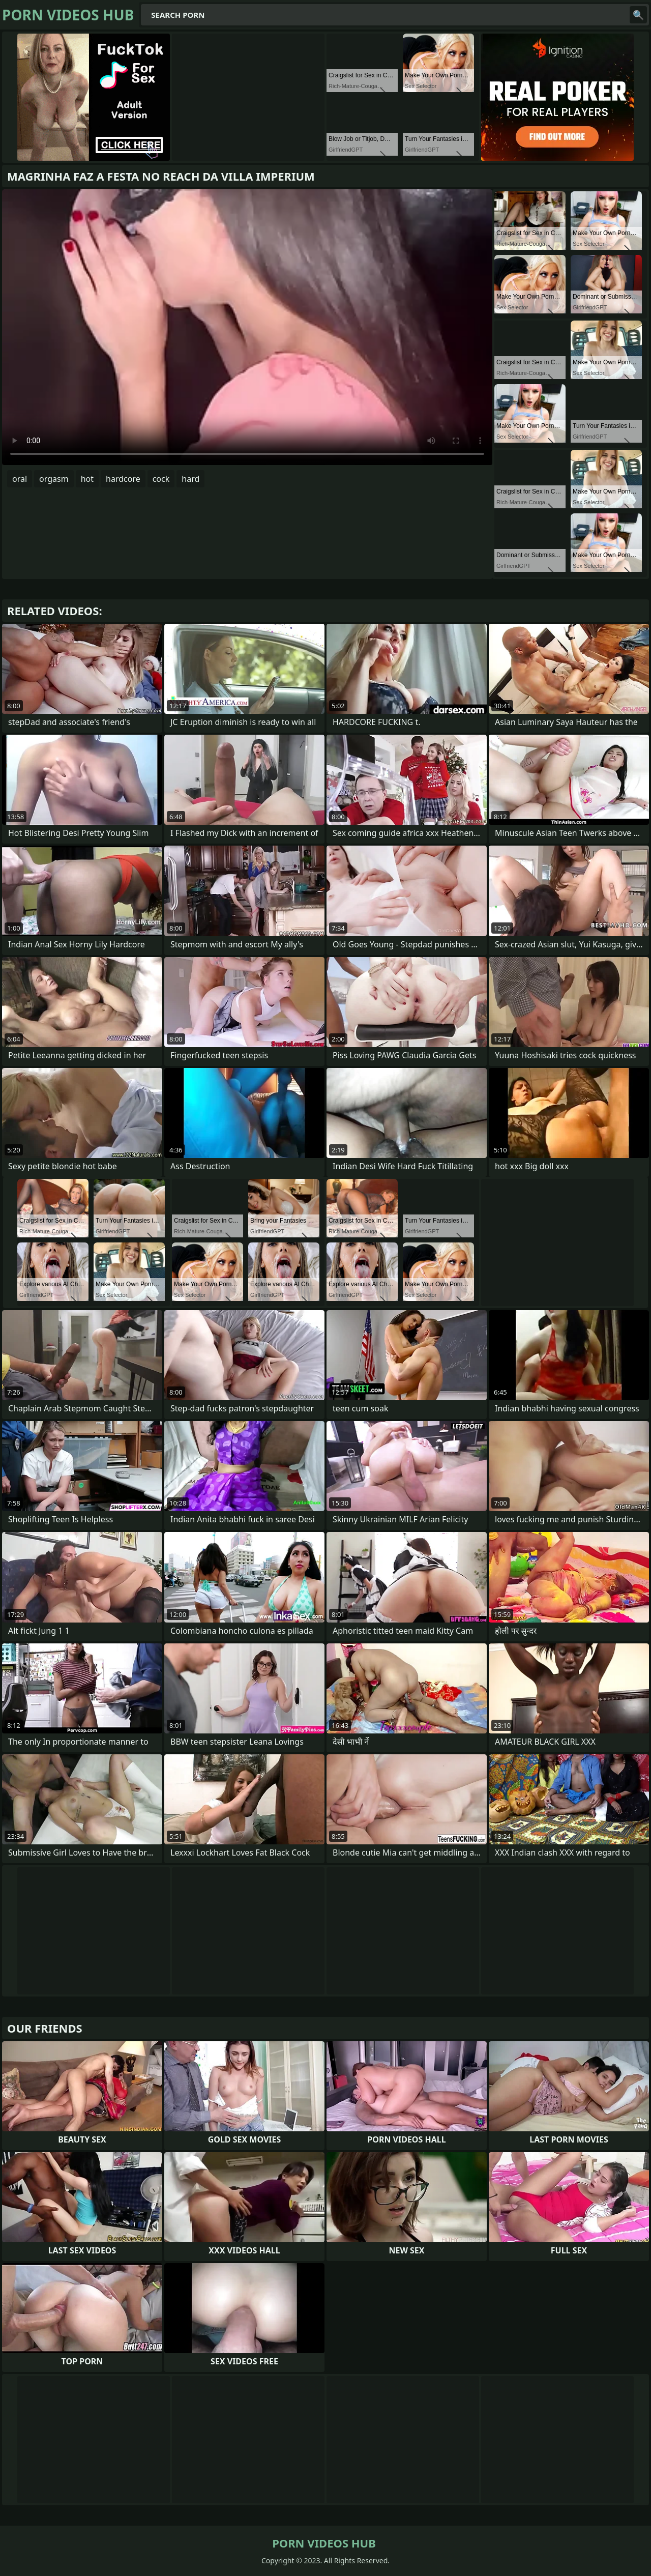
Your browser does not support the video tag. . (247, 327)
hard (190, 478)
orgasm (54, 478)
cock (161, 478)
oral (19, 478)
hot (87, 478)
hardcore (123, 478)
